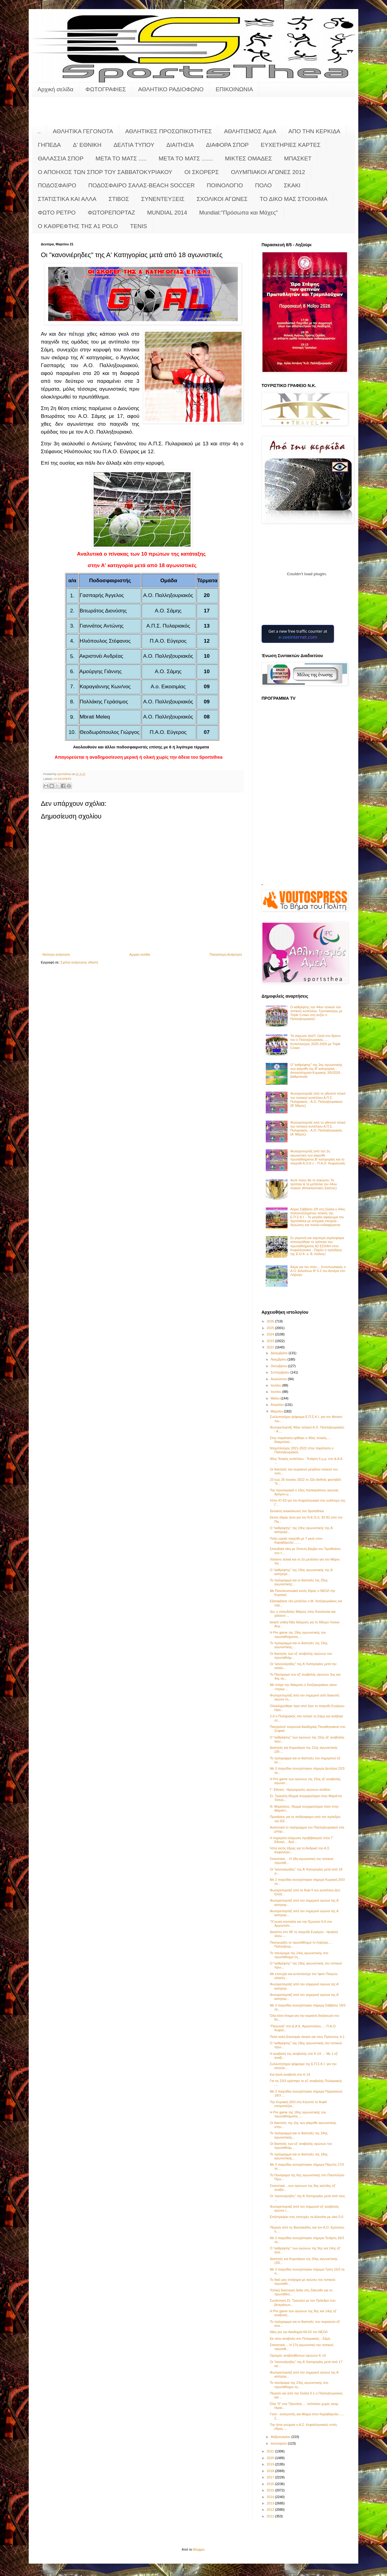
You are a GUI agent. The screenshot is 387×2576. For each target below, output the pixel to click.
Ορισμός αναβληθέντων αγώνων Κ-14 (298, 2355)
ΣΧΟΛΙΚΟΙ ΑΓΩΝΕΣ (222, 199)
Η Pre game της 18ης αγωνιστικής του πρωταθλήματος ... (298, 2114)
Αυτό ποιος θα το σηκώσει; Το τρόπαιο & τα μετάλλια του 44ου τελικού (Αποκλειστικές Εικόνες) (313, 1184)
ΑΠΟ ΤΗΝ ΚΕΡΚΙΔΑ (314, 131)
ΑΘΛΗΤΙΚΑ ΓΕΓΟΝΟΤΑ (83, 131)
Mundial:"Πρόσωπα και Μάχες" (238, 212)
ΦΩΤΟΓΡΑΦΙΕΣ (106, 89)
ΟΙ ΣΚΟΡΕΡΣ (201, 172)
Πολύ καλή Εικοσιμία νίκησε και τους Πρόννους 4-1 (307, 2037)
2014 (271, 2497)
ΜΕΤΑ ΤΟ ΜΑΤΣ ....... (186, 158)
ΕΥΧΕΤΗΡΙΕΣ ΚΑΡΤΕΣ (290, 145)
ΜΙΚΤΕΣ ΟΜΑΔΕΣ (248, 158)
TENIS (138, 226)
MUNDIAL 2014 (167, 212)
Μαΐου (276, 1398)
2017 (271, 2477)
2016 (271, 2484)
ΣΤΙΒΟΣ (119, 199)
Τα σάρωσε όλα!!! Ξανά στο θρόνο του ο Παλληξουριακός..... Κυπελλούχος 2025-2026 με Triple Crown (315, 1042)
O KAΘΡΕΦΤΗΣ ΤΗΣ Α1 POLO (78, 226)
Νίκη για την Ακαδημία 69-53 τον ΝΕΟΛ (298, 2332)
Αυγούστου (279, 1379)
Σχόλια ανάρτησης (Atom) (79, 962)
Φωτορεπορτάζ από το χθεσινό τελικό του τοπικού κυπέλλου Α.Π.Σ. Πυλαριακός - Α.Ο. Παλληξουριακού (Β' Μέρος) (318, 1099)
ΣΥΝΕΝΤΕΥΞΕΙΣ (163, 199)
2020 (271, 2458)
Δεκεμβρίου (279, 1353)
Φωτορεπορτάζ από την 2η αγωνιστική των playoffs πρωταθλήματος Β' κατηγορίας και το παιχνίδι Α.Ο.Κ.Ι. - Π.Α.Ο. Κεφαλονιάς (317, 1157)
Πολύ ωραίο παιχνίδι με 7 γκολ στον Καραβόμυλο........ (296, 1540)
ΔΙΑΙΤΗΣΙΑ (180, 145)
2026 (271, 1321)
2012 (271, 2509)
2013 (271, 2503)
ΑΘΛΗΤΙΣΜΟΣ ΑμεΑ (250, 131)
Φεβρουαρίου (281, 2437)
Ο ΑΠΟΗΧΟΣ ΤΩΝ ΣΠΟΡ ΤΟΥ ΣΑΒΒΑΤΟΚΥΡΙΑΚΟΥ (105, 172)
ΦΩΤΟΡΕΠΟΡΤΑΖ (111, 212)
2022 (271, 1347)
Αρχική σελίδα (55, 89)
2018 (271, 2471)
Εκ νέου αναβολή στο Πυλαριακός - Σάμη (300, 2338)
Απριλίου (278, 1404)
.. (39, 131)
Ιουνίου (276, 1391)
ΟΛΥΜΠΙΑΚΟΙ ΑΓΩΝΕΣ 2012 (268, 172)
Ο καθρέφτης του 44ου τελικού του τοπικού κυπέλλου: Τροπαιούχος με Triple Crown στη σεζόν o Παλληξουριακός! (316, 1013)
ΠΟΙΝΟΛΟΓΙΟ (225, 185)
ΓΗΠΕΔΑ (49, 145)
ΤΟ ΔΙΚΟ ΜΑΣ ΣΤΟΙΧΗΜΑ (293, 199)
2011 (271, 2516)
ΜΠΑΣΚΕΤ (298, 158)
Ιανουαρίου (279, 2443)
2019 (271, 2464)
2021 (271, 2451)
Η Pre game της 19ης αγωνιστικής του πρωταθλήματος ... (298, 1634)
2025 (271, 1328)
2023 (271, 1341)
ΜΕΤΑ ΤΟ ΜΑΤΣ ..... (121, 158)
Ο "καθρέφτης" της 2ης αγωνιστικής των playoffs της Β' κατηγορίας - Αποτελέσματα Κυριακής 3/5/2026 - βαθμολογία (316, 1071)
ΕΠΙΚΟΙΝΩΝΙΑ (234, 89)
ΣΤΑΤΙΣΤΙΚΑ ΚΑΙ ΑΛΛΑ (67, 199)
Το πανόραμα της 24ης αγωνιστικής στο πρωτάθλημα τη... (299, 1955)
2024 (271, 1334)
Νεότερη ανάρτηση (56, 954)
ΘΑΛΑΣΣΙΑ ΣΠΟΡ (60, 158)
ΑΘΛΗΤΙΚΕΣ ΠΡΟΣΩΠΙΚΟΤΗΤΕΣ (168, 131)
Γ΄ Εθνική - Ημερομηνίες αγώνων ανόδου (300, 1789)
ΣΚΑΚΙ (292, 185)
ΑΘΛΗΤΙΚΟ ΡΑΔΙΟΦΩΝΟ (171, 89)
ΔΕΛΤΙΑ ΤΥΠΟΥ (133, 145)
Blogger (198, 2549)
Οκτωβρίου (279, 1366)
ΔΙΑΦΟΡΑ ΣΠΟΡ (227, 145)
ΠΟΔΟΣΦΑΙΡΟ (57, 185)
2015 (271, 2490)
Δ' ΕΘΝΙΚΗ (87, 145)
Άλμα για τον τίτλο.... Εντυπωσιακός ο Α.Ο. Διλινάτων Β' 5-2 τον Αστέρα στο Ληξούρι (318, 1271)
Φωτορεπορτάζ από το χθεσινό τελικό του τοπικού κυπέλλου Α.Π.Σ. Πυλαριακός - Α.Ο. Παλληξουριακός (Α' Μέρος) (318, 1128)
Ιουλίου (276, 1385)
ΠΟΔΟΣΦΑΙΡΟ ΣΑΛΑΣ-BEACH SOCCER (141, 185)
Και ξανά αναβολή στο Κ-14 (290, 2074)
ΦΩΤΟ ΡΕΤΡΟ (57, 212)
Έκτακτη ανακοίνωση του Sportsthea (297, 1511)
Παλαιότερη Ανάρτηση (226, 954)
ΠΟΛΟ (263, 185)
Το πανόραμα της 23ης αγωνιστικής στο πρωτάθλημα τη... (299, 2384)
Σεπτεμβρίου (280, 1372)
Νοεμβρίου (279, 1359)
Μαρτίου (277, 1411)
